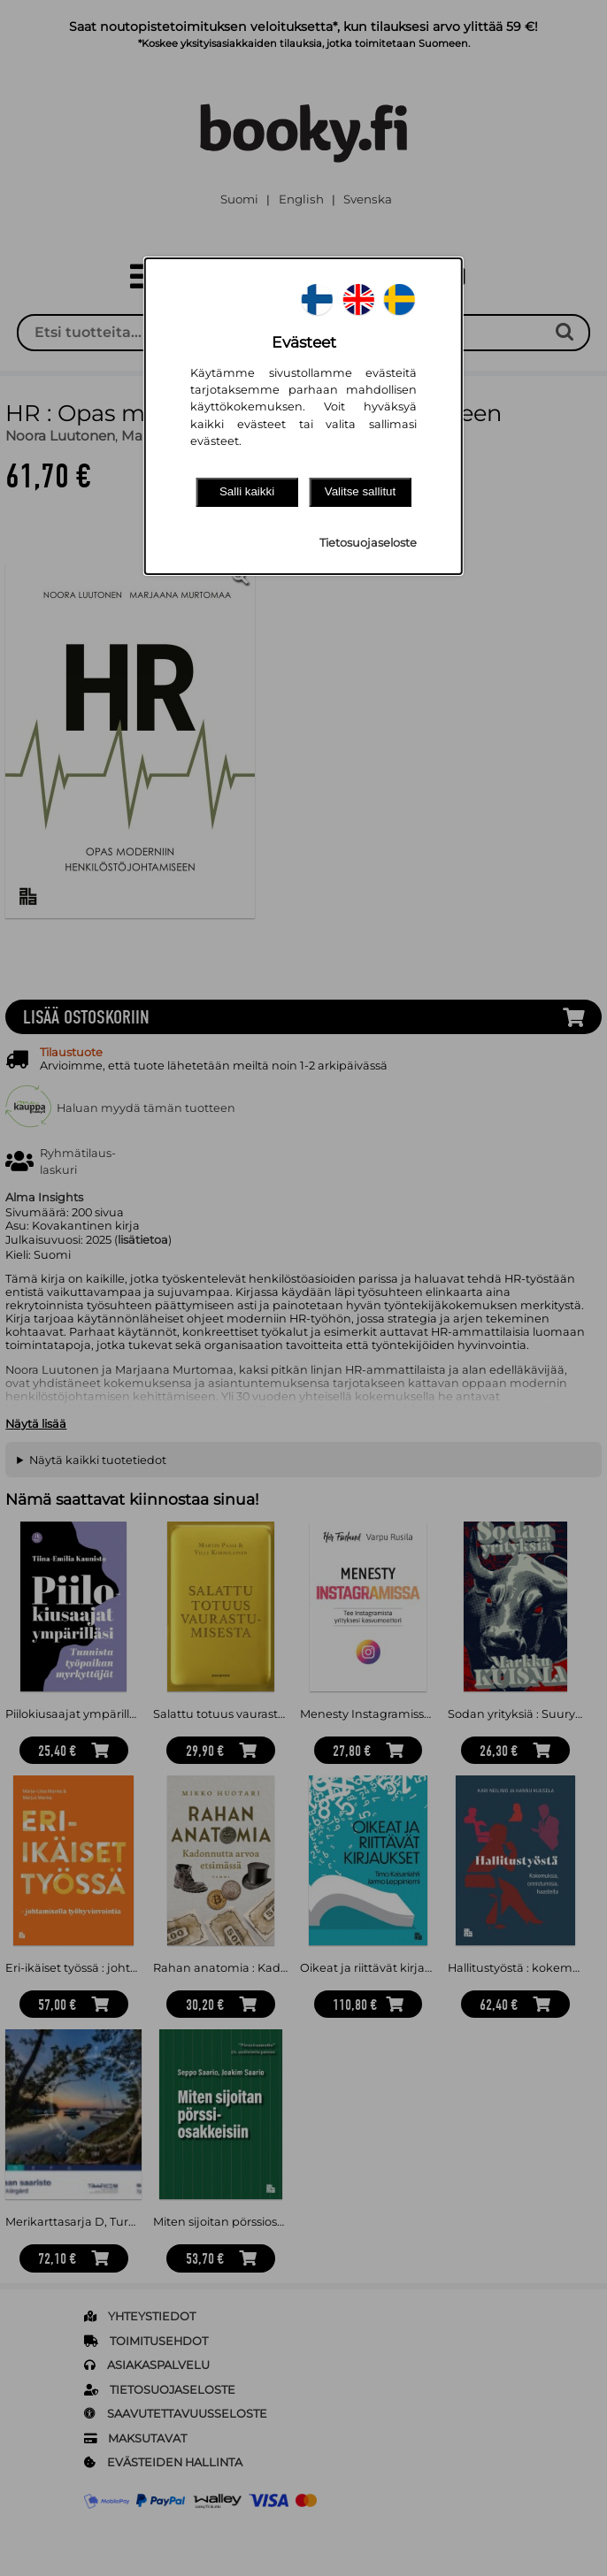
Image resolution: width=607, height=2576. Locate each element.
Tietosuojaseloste (368, 542)
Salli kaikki (246, 491)
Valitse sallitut (360, 491)
